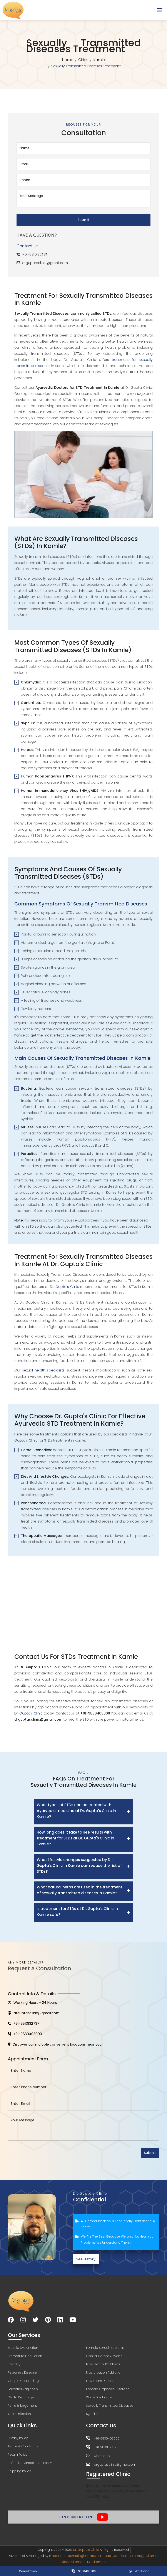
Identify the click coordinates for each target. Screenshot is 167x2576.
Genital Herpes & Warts (104, 2356)
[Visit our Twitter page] (35, 2320)
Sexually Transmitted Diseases (110, 2405)
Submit (84, 219)
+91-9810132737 (34, 254)
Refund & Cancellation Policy (30, 2463)
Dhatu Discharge (21, 2397)
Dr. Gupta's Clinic (64, 1286)
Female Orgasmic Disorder (107, 2389)
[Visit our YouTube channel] (72, 2320)
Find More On (83, 2517)
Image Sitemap (147, 2556)
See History (85, 2259)
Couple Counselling (23, 2381)
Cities (83, 59)
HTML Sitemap (100, 2556)
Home (67, 59)
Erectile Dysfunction (23, 2347)
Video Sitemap (73, 2562)
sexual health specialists (43, 1370)
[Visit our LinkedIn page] (60, 2320)
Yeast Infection (19, 2414)
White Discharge (99, 2397)
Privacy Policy (18, 2438)
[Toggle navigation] (159, 10)
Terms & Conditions (23, 2446)
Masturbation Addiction (104, 2372)
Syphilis (91, 2414)
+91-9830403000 (25, 2033)
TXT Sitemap (96, 2562)
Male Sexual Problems (103, 2364)
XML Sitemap (123, 2556)
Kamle (99, 59)
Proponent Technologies (68, 2556)
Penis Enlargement (22, 2405)
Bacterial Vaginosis (23, 2389)
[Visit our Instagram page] (23, 2320)
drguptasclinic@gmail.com (45, 262)
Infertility (14, 2364)
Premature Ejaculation (25, 2356)
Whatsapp (102, 2456)
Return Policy (17, 2454)
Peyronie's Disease (22, 2372)
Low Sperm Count (100, 2381)
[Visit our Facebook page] (11, 2320)
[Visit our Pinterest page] (48, 2320)
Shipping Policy (19, 2471)
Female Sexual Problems (105, 2347)
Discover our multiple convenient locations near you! (55, 2044)
